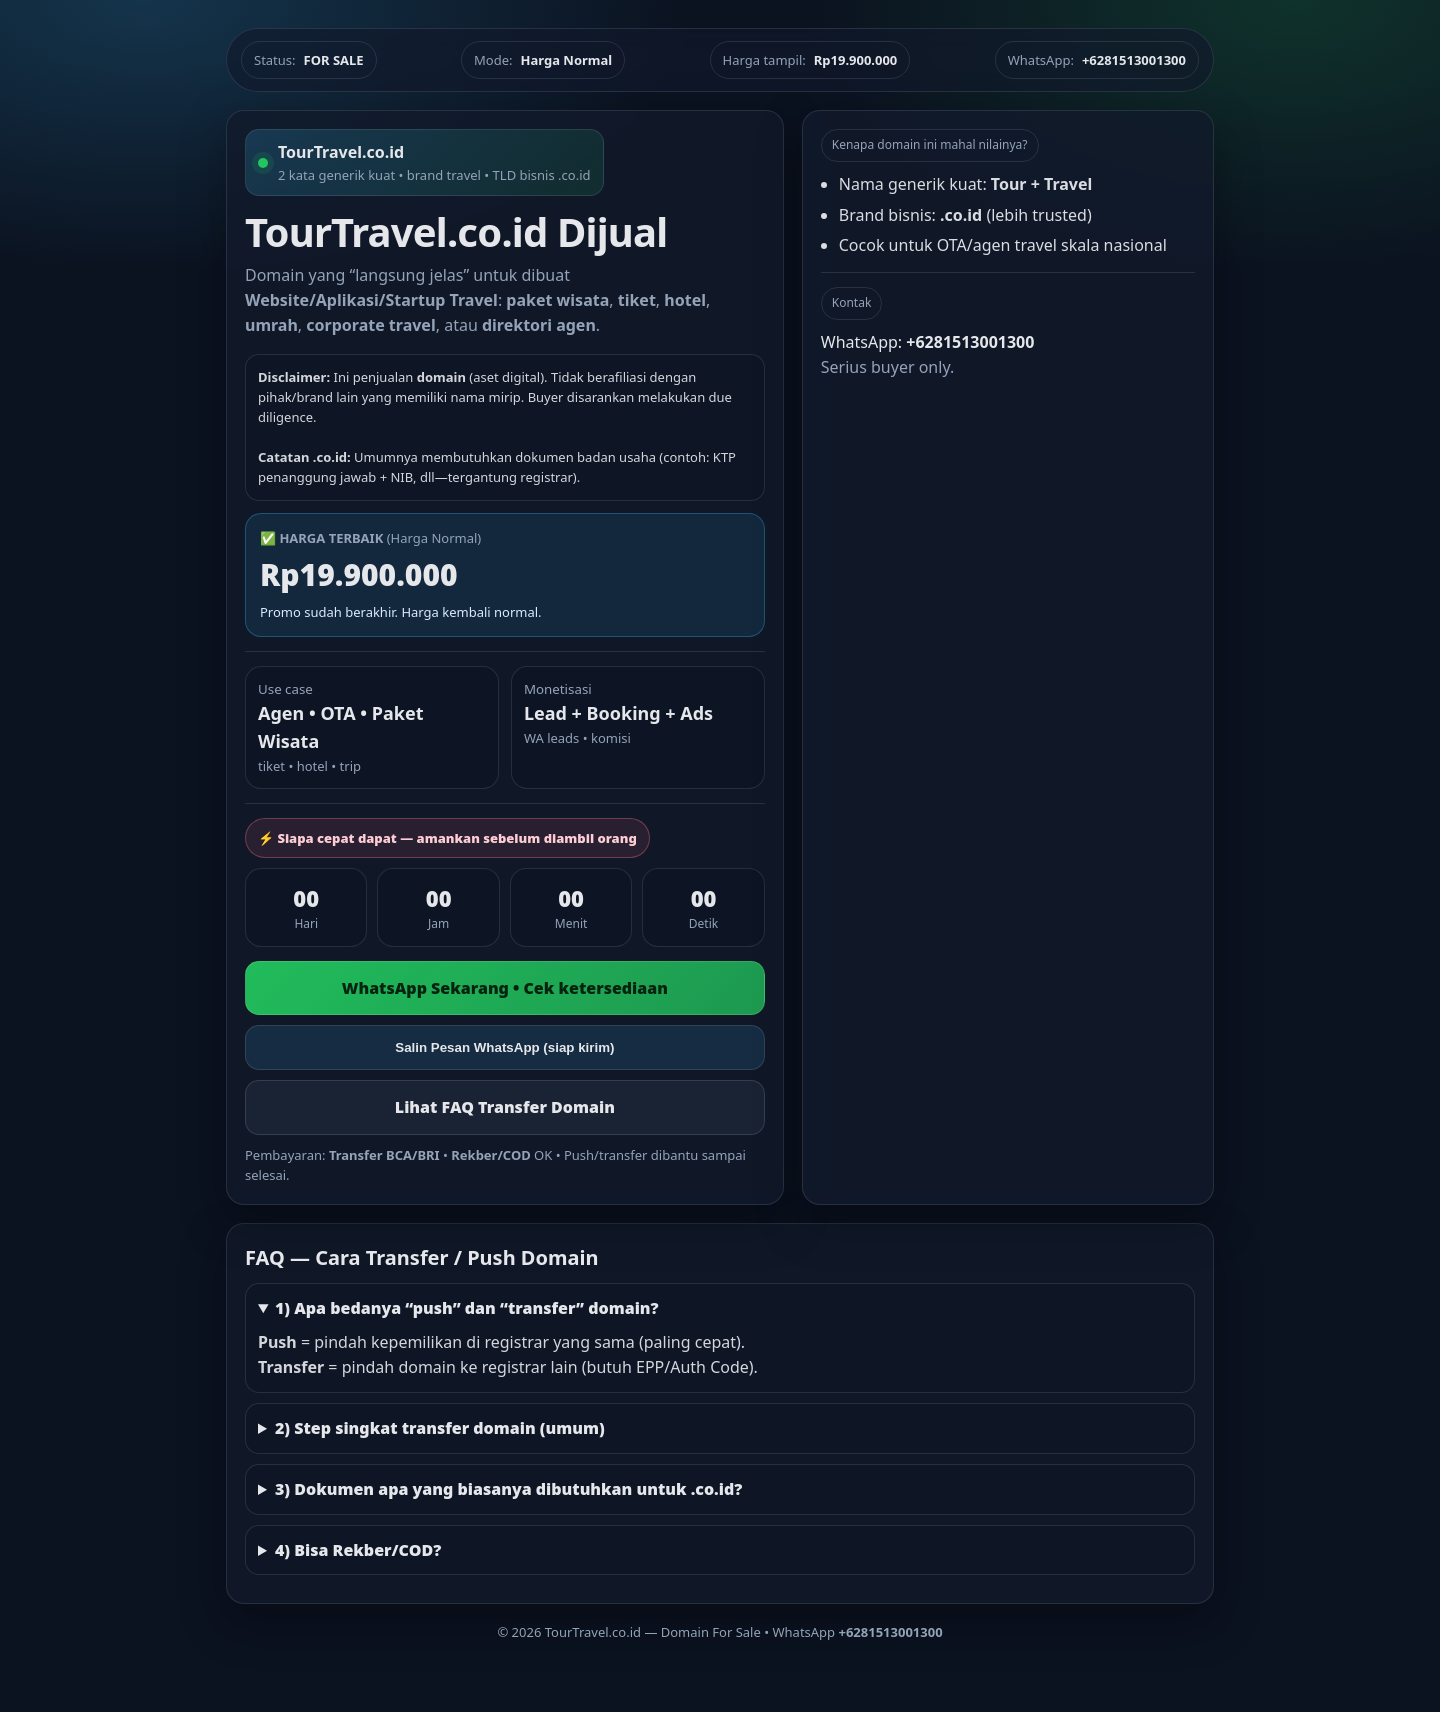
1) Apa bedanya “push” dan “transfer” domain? (467, 1308)
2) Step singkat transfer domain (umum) (440, 1428)
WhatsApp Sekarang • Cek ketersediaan (505, 988)
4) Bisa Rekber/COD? (358, 1550)
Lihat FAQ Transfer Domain (505, 1107)
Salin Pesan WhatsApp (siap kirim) (504, 1047)
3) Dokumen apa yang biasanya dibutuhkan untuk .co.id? (508, 1489)
